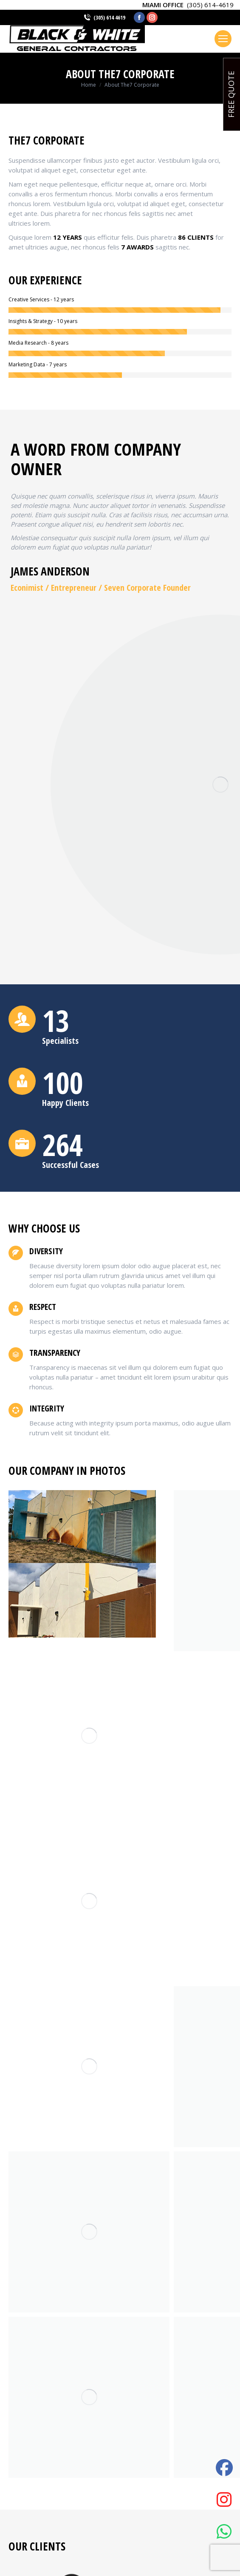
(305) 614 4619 (109, 17)
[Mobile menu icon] (223, 38)
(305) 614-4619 (210, 4)
